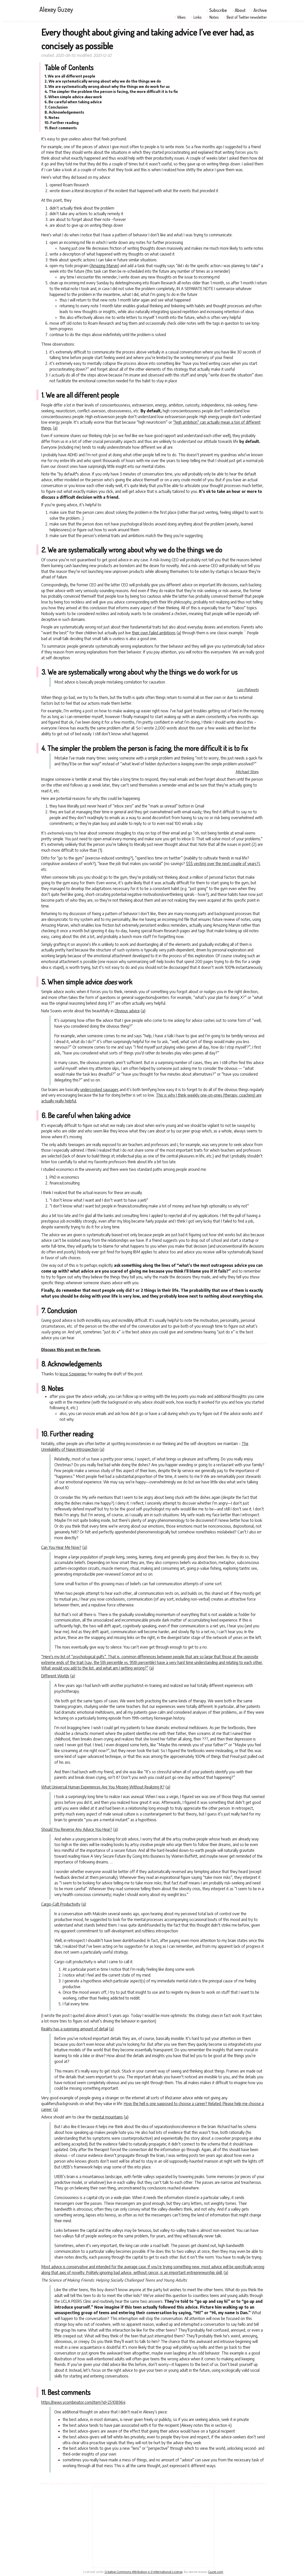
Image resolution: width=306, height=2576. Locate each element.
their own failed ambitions (154, 632)
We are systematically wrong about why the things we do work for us (109, 86)
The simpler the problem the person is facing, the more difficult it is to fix (113, 91)
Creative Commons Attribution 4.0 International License (143, 2572)
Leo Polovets (248, 689)
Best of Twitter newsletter (247, 17)
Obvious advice (127, 1010)
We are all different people (71, 76)
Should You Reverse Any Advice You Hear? (76, 1829)
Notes (214, 17)
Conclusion (58, 107)
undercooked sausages (99, 1089)
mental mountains (107, 2116)
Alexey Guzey (56, 9)
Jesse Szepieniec (73, 1373)
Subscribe (218, 10)
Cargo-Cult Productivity (60, 1904)
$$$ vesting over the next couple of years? (222, 863)
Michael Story (247, 771)
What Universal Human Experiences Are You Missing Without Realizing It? (102, 1786)
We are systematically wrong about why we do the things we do (105, 81)
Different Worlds (55, 1675)
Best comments (63, 128)
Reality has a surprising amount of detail (74, 2028)
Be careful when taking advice (75, 102)
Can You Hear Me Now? (61, 1547)
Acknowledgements (66, 112)
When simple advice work (75, 97)
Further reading (64, 122)
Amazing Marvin (104, 265)
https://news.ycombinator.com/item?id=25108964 (83, 2402)
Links (198, 17)
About (240, 10)
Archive (260, 10)
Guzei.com (215, 2572)
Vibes (181, 17)
